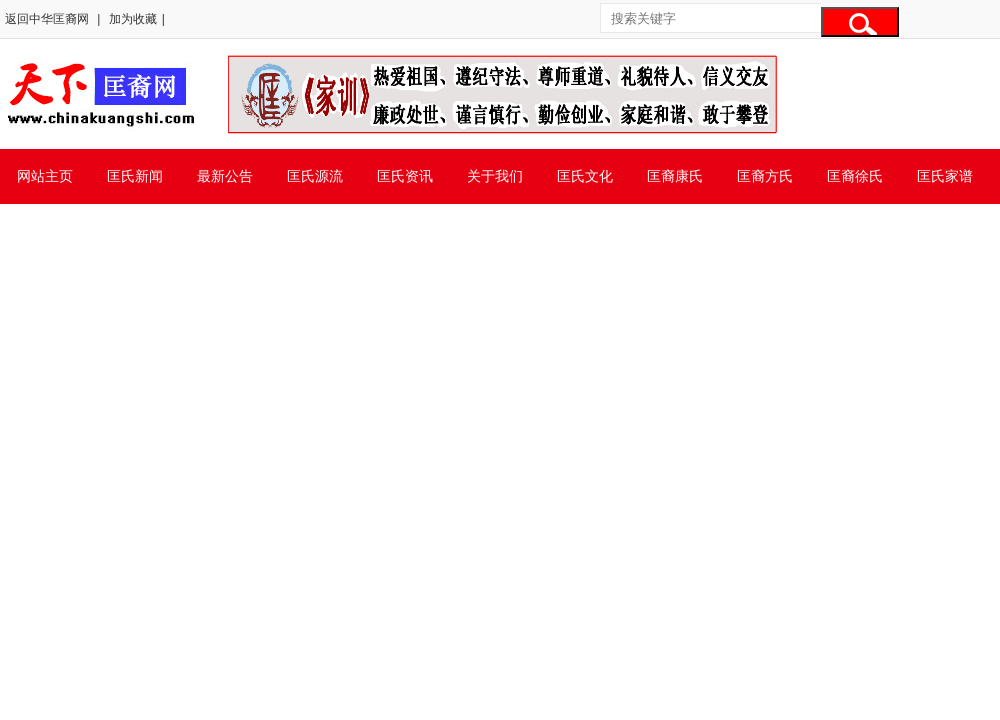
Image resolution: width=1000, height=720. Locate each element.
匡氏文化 (585, 176)
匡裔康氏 (675, 176)
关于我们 (495, 176)
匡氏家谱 (945, 176)
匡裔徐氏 (855, 176)
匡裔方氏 (765, 176)
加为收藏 (133, 19)
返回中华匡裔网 (47, 19)
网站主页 (45, 176)
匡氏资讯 (405, 176)
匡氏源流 (315, 176)
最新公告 (225, 176)
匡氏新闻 (135, 176)
